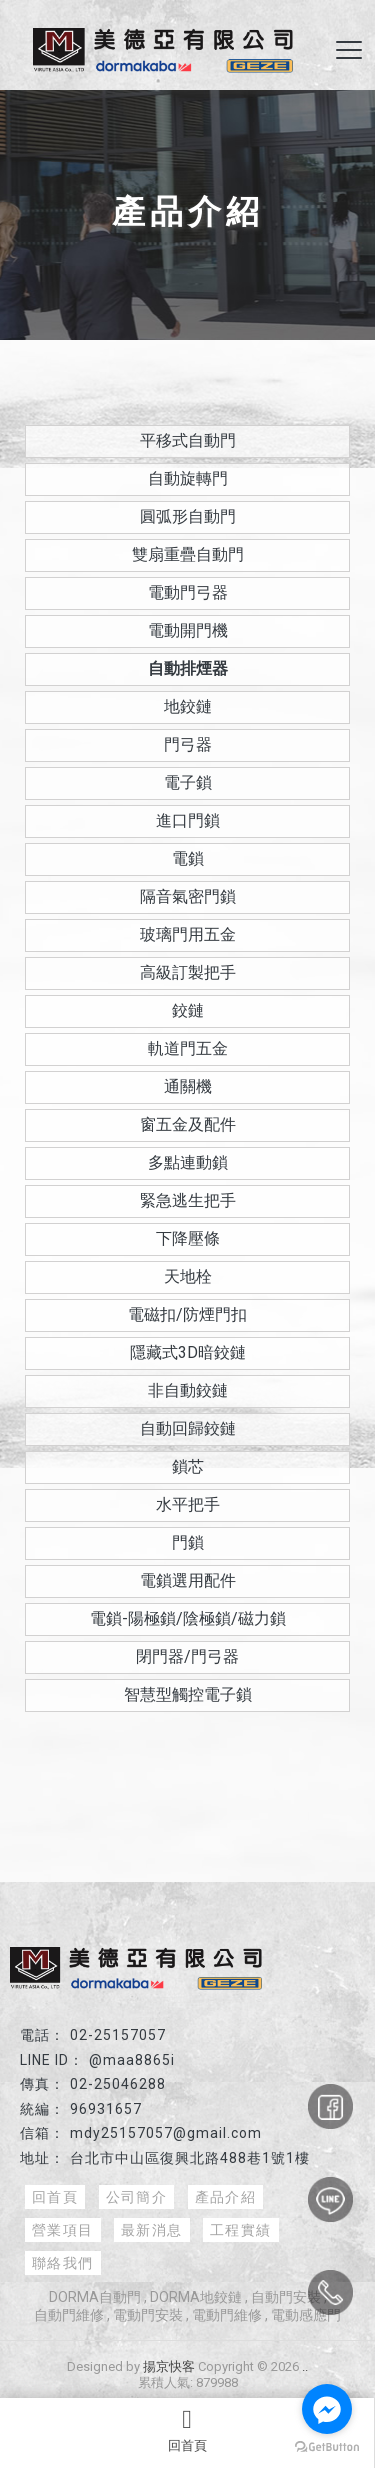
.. (305, 2366)
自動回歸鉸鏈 (188, 1428)
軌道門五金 (188, 1048)
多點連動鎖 (188, 1162)
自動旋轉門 (188, 478)
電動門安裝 (148, 2315)
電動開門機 (188, 630)
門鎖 (188, 1542)
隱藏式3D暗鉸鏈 (188, 1352)
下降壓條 (188, 1238)
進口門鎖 (188, 820)
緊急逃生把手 (188, 1200)
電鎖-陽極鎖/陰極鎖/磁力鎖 (188, 1618)
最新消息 (152, 2230)
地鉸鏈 (188, 706)
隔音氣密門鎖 (188, 896)
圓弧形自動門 (188, 516)
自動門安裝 (286, 2297)
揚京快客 (169, 2366)
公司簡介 (137, 2197)
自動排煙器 (188, 668)
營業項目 (63, 2230)
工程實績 (241, 2230)
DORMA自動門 (95, 2297)
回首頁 (187, 2430)
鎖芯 (188, 1466)
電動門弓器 (188, 592)
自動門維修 (69, 2315)
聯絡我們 (63, 2263)
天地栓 (188, 1276)
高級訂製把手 (188, 972)
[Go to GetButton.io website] (327, 2447)
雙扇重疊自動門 (188, 554)
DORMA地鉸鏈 (196, 2297)
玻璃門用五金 (188, 934)
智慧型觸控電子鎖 (188, 1694)
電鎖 (188, 858)
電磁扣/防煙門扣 (187, 1314)
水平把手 (188, 1504)
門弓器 (188, 744)
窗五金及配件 (188, 1124)
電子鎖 (188, 782)
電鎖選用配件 (188, 1580)
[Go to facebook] (327, 2409)
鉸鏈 (188, 1010)
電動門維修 (227, 2315)
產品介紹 (226, 2197)
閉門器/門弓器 (187, 1656)
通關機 (188, 1086)
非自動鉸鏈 (188, 1390)
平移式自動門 (188, 440)
